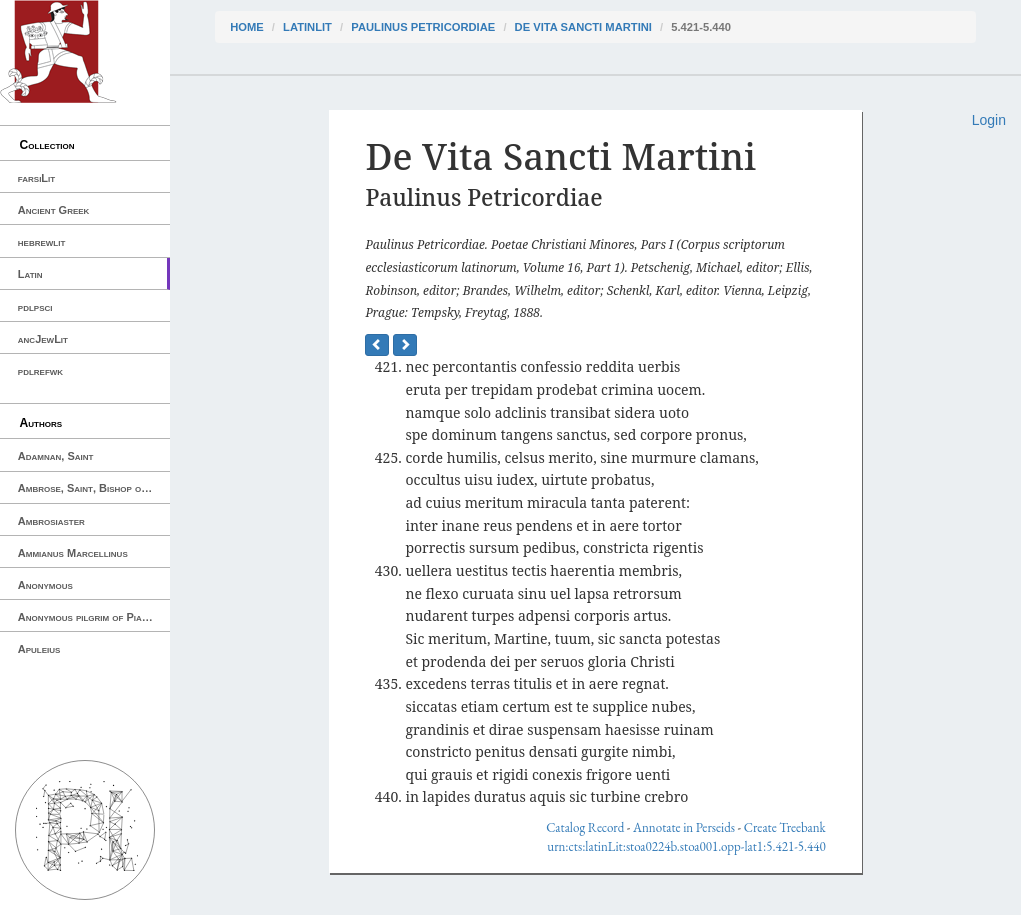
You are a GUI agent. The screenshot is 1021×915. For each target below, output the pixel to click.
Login (989, 120)
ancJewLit (43, 339)
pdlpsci (35, 307)
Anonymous (45, 585)
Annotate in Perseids (684, 827)
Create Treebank (785, 827)
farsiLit (36, 178)
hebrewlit (42, 242)
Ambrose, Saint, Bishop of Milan (94, 488)
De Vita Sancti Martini (583, 27)
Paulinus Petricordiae (423, 27)
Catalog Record (585, 827)
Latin (30, 274)
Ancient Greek (54, 210)
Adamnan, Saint (56, 456)
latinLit (307, 27)
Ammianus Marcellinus (73, 553)
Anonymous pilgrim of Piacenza (94, 617)
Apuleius (39, 649)
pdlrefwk (40, 371)
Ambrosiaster (51, 521)
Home (247, 27)
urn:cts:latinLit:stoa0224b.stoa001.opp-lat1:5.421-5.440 (686, 846)
